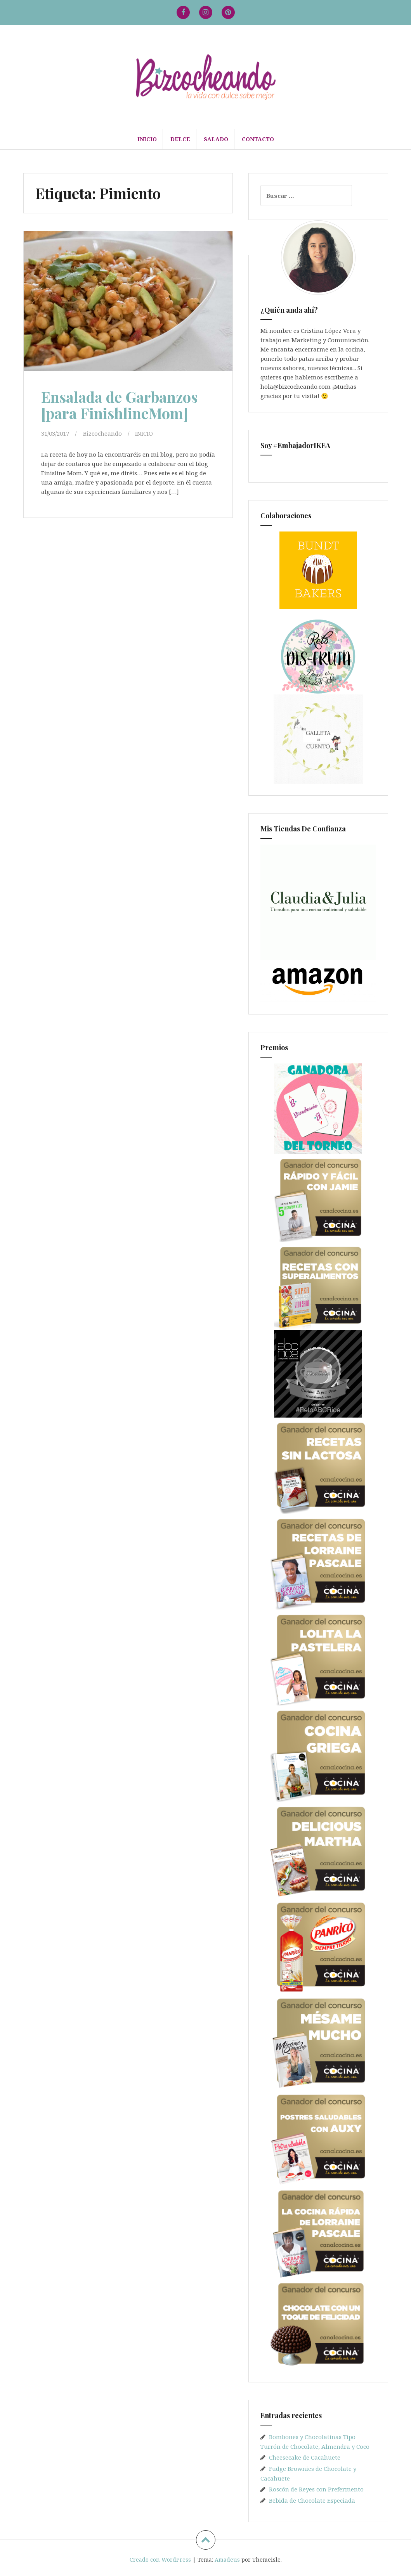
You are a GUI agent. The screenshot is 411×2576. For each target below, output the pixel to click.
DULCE (180, 139)
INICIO (147, 139)
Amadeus (227, 2559)
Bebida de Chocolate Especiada (312, 2500)
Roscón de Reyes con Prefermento (316, 2489)
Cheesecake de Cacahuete (304, 2457)
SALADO (216, 139)
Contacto (258, 139)
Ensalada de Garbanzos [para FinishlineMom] (119, 405)
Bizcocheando (102, 433)
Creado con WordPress (160, 2559)
